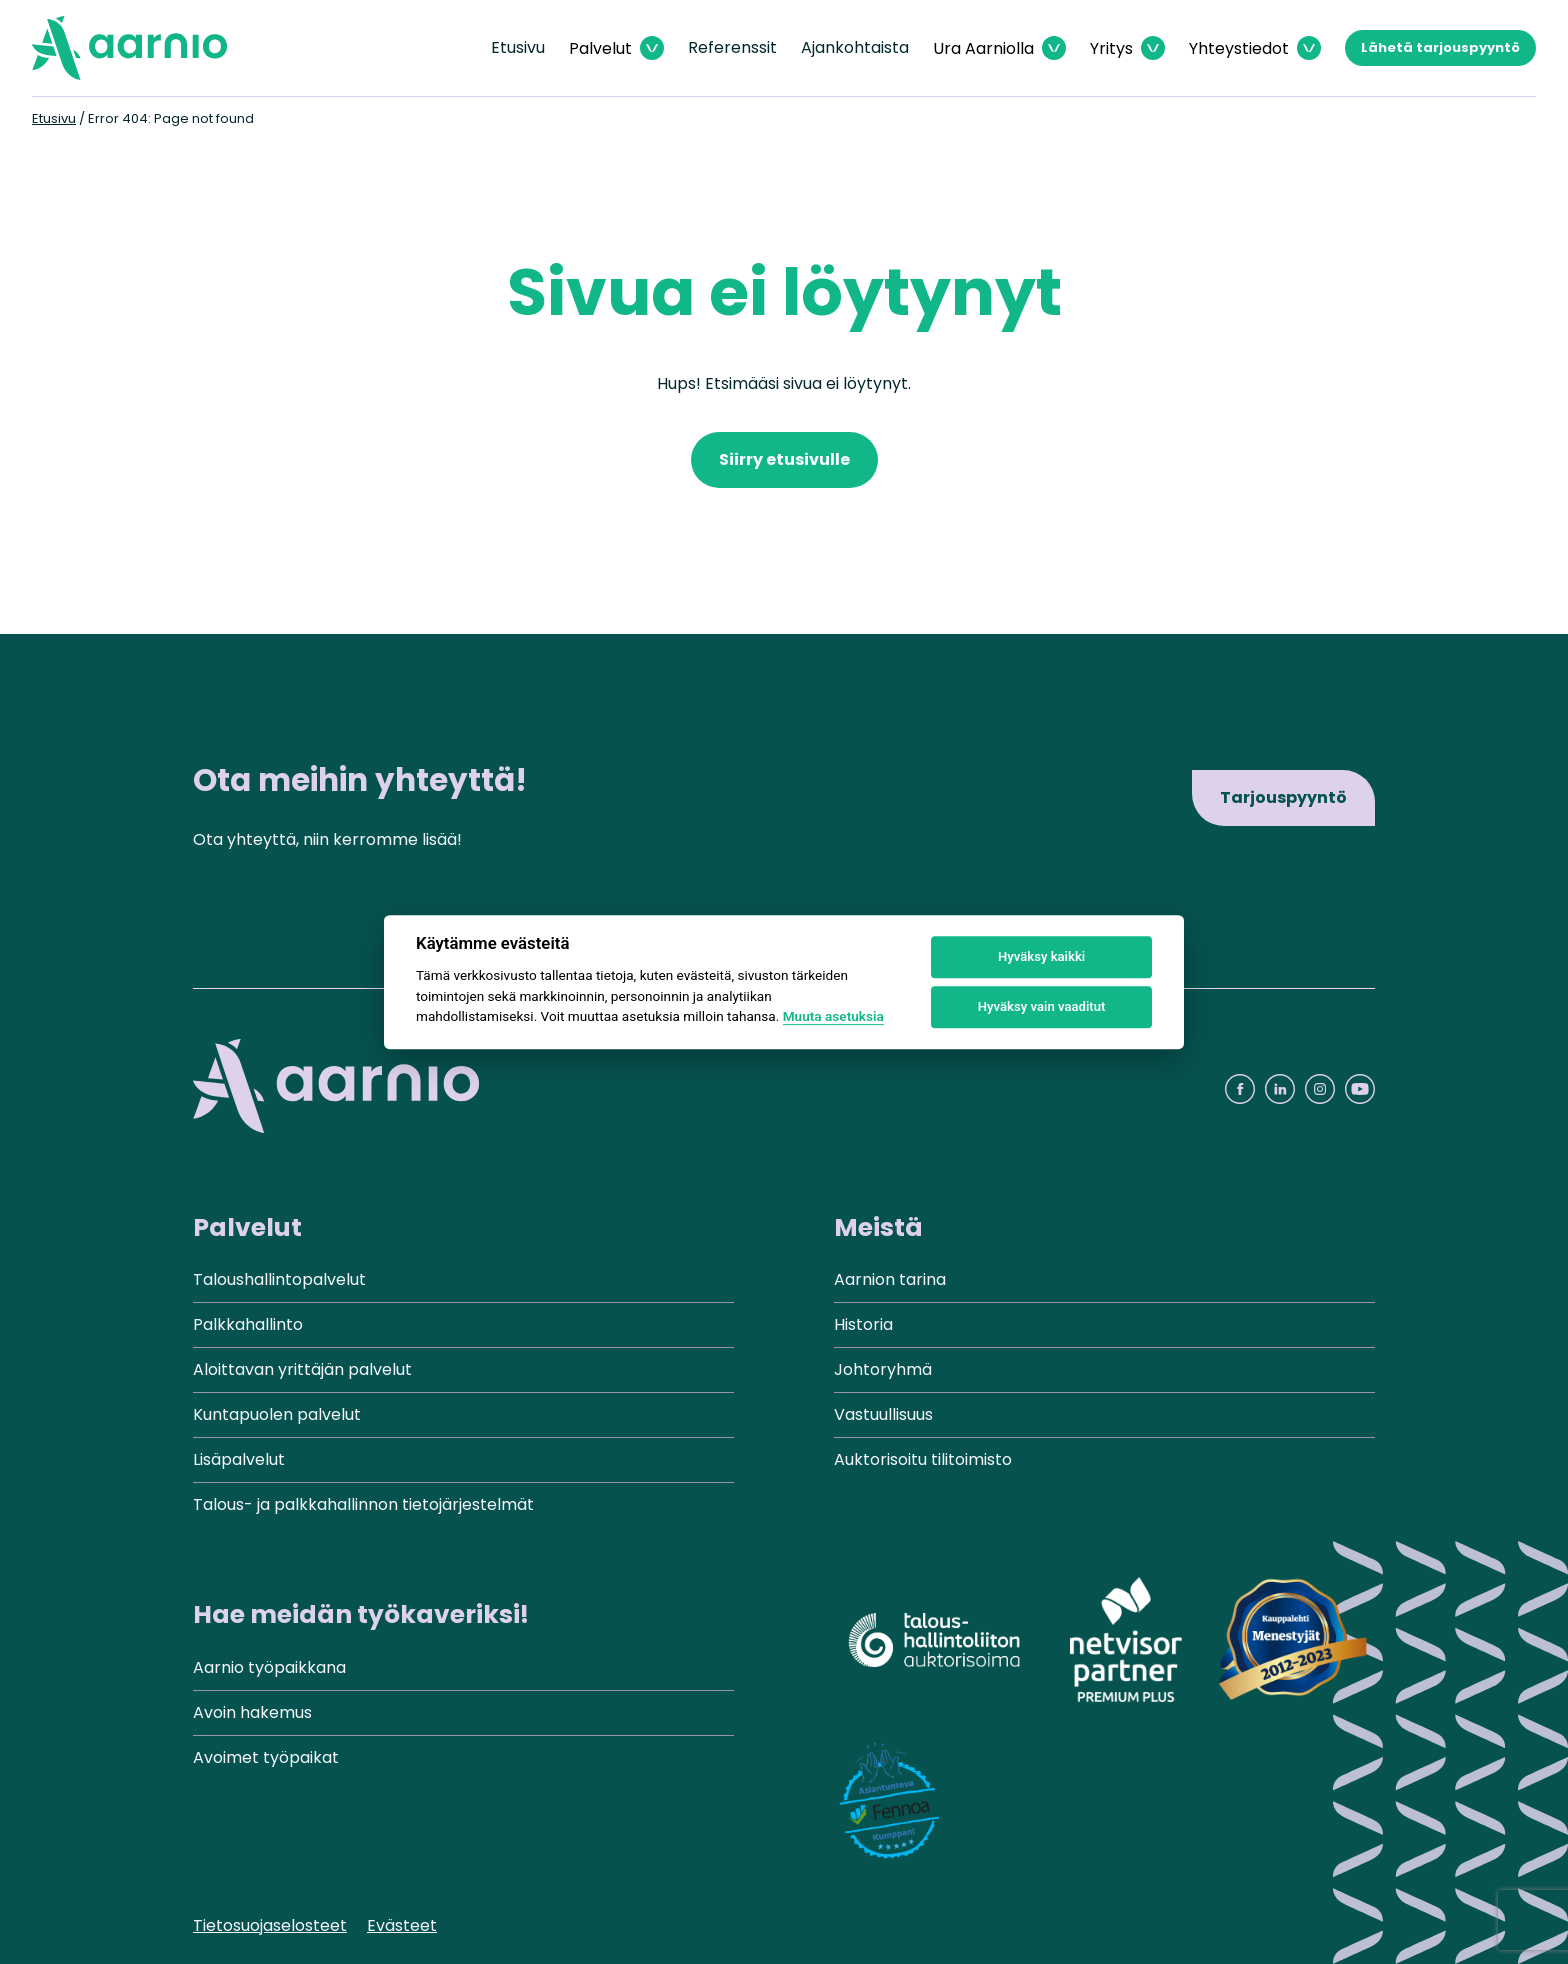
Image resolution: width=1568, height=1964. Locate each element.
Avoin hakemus (252, 1712)
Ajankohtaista (855, 47)
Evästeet (402, 1925)
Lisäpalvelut (239, 1459)
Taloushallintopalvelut (279, 1279)
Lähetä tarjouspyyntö (1440, 47)
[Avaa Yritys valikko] (1127, 48)
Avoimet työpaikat (266, 1757)
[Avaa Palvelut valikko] (616, 48)
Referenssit (732, 47)
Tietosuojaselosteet (270, 1925)
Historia (863, 1324)
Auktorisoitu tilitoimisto (923, 1459)
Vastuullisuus (883, 1414)
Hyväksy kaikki (1041, 956)
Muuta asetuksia (833, 1016)
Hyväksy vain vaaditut (1042, 1006)
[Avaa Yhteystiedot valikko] (1255, 48)
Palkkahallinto (248, 1324)
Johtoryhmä (883, 1369)
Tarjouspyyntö (1283, 797)
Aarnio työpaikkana (269, 1667)
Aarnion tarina (890, 1279)
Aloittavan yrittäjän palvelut (302, 1369)
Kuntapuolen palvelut (277, 1414)
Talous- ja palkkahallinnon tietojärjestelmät (363, 1504)
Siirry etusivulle (784, 459)
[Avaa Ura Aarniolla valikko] (999, 48)
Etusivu (518, 47)
